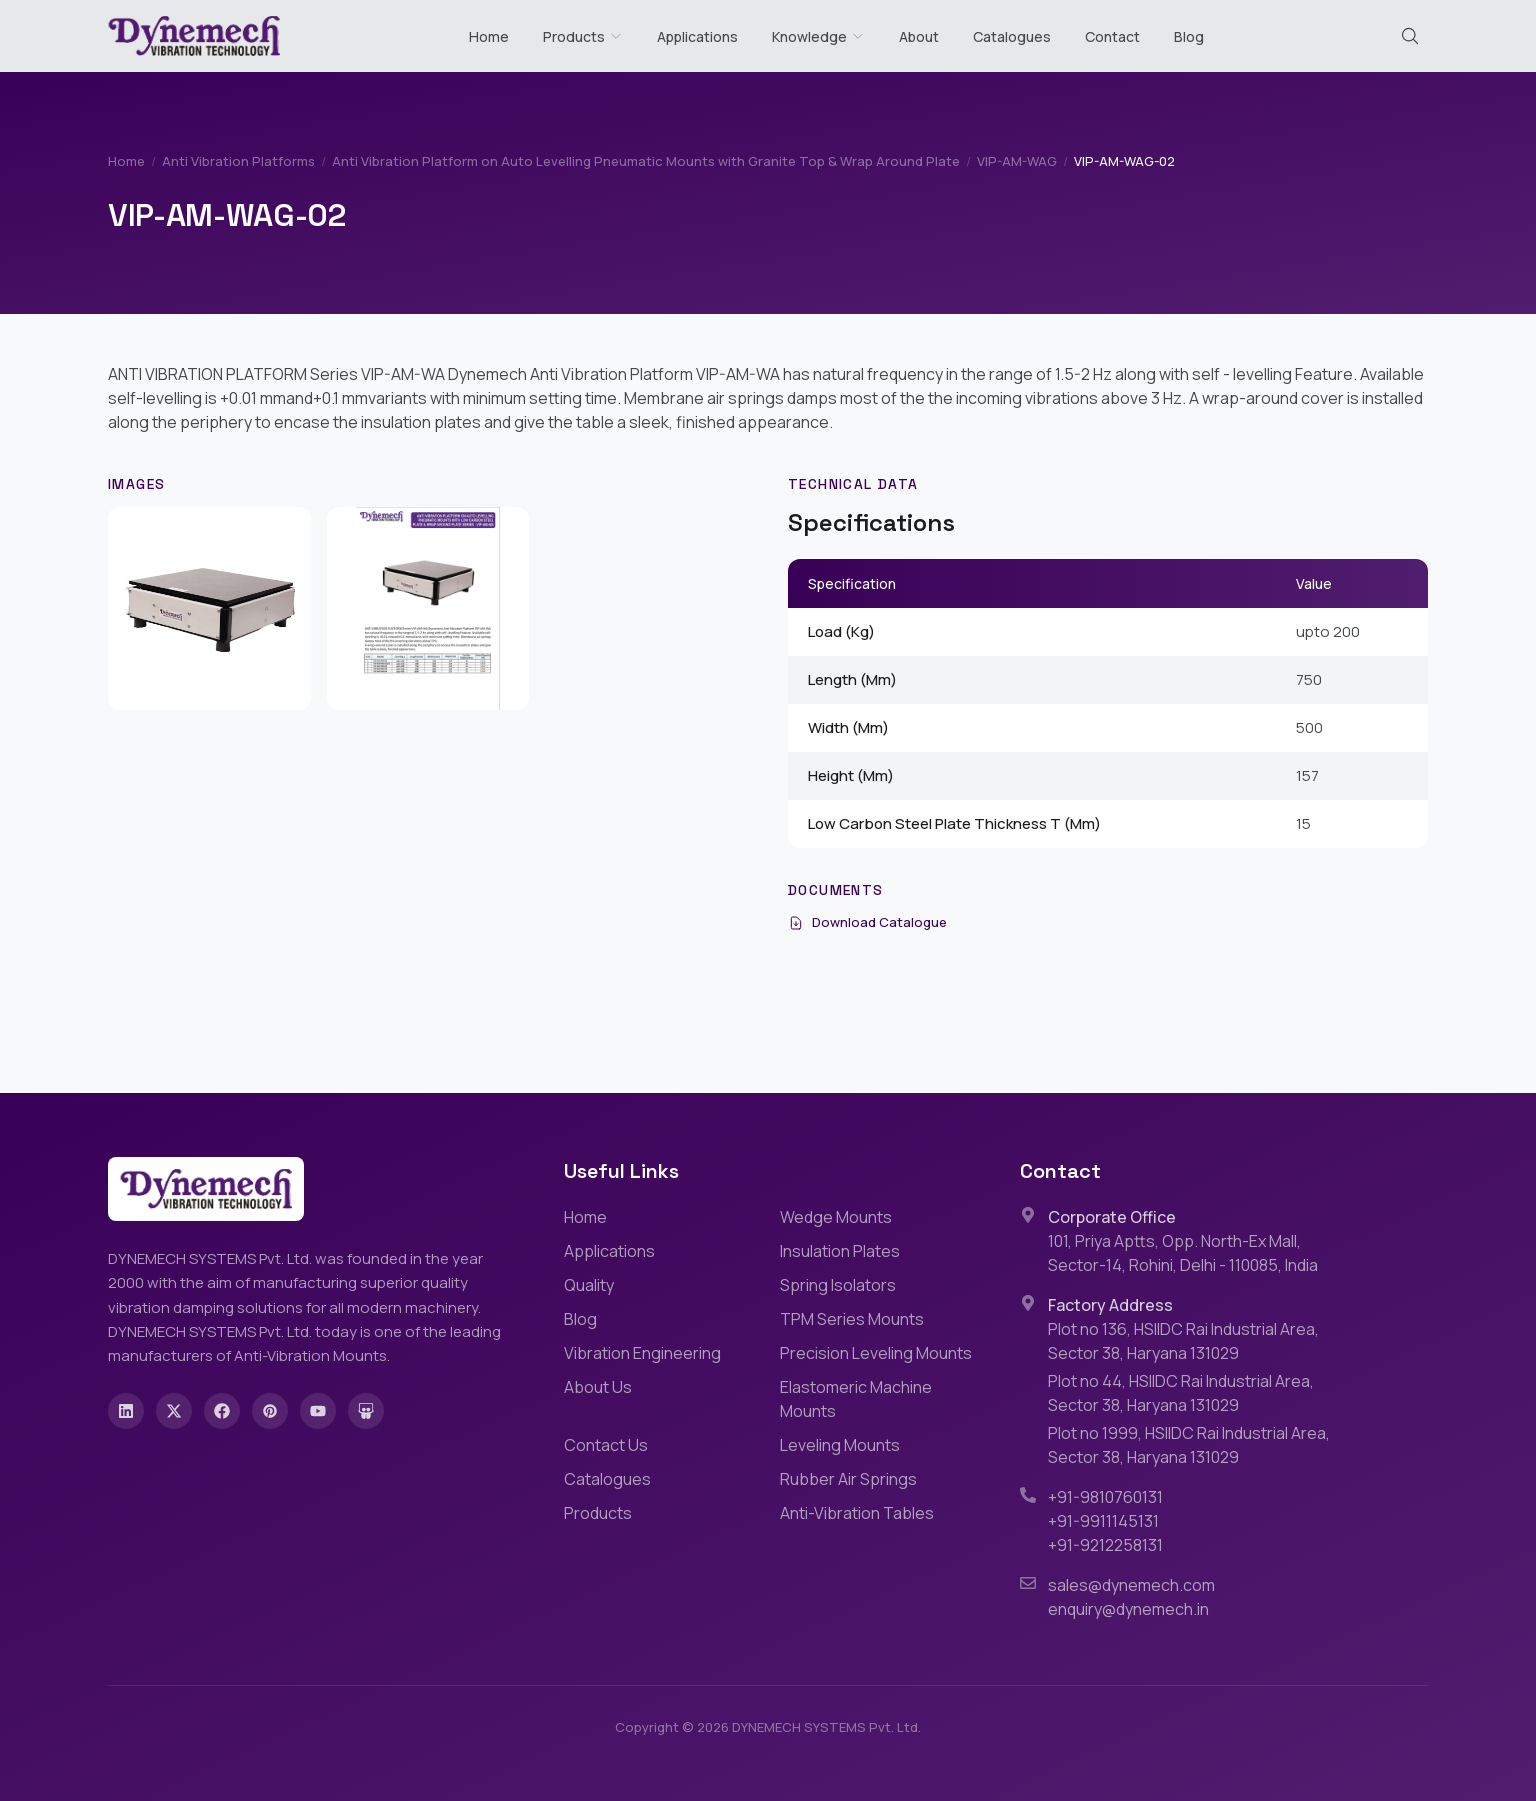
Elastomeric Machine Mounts (856, 1399)
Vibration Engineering (642, 1353)
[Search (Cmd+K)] (1410, 36)
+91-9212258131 (1105, 1545)
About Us (598, 1387)
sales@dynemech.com (1131, 1585)
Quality (589, 1285)
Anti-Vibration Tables (857, 1513)
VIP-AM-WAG (1017, 161)
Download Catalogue (867, 922)
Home (489, 36)
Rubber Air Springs (848, 1479)
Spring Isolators (838, 1285)
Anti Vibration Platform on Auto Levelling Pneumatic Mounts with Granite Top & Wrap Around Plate (646, 161)
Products (574, 36)
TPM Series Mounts (852, 1319)
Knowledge (818, 36)
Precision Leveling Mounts (876, 1353)
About (919, 36)
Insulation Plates (840, 1251)
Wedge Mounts (836, 1217)
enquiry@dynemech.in (1128, 1609)
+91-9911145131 (1103, 1521)
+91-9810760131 (1105, 1497)
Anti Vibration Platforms (238, 161)
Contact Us (606, 1445)
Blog (1189, 36)
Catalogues (1012, 36)
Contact (1112, 36)
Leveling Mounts (840, 1445)
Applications (697, 36)
